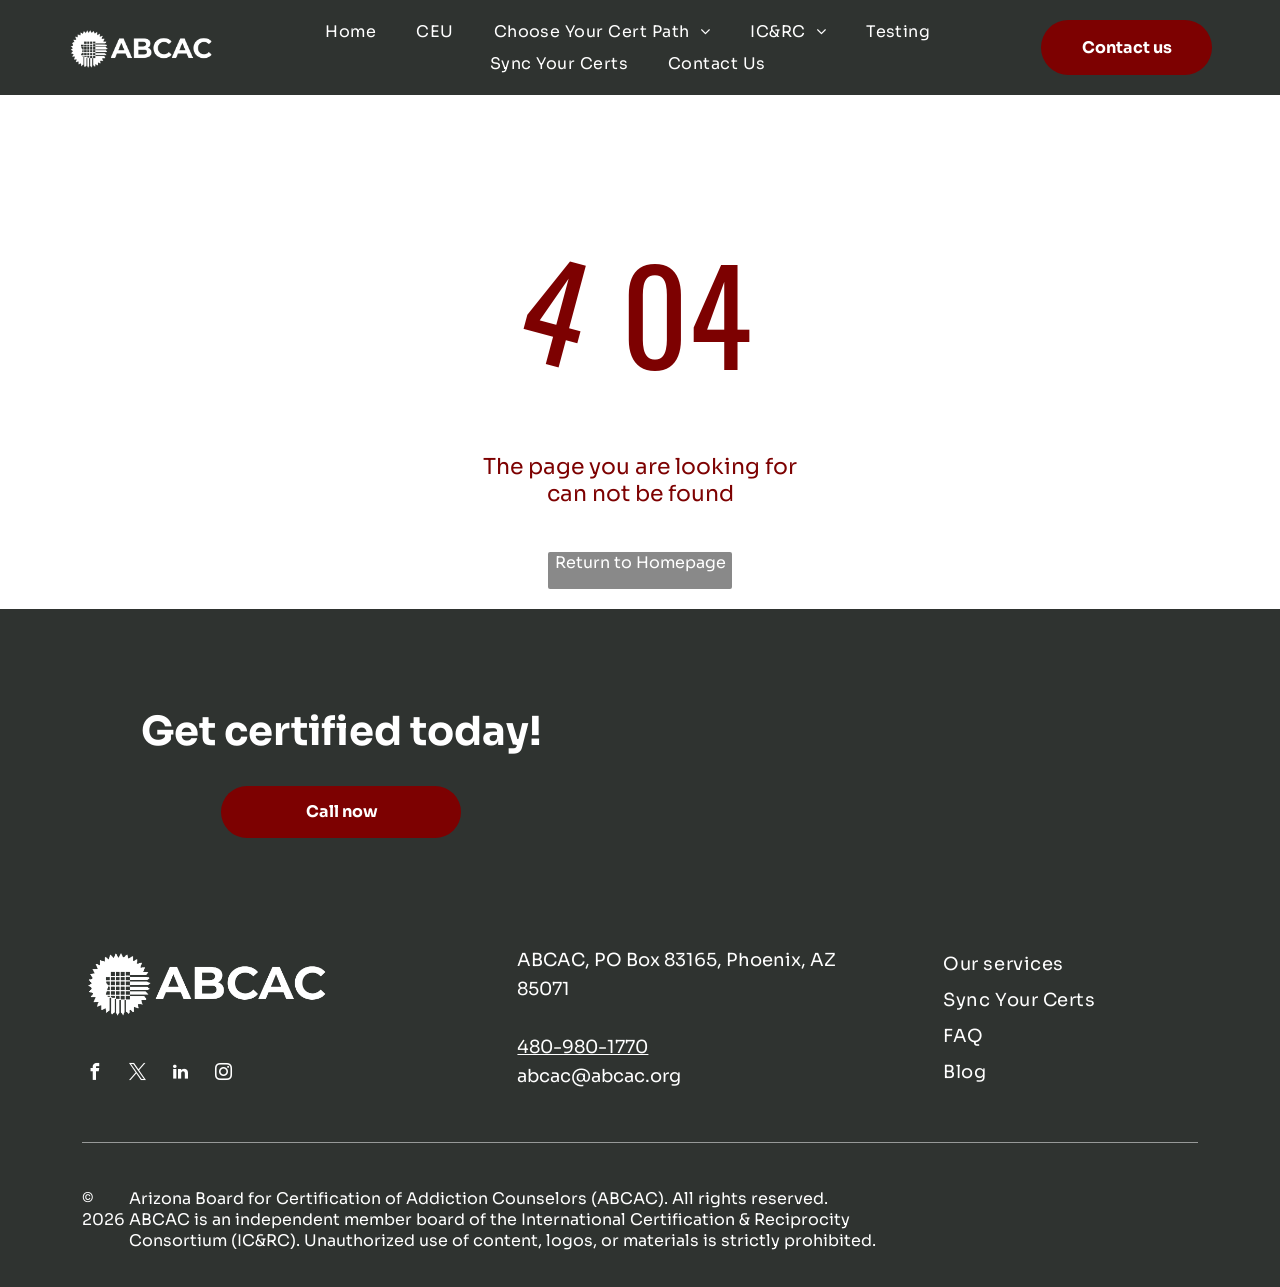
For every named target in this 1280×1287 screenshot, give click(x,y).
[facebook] (95, 1074)
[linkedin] (181, 1074)
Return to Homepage (640, 562)
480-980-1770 (582, 1047)
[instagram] (224, 1074)
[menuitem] (350, 31)
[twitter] (138, 1074)
